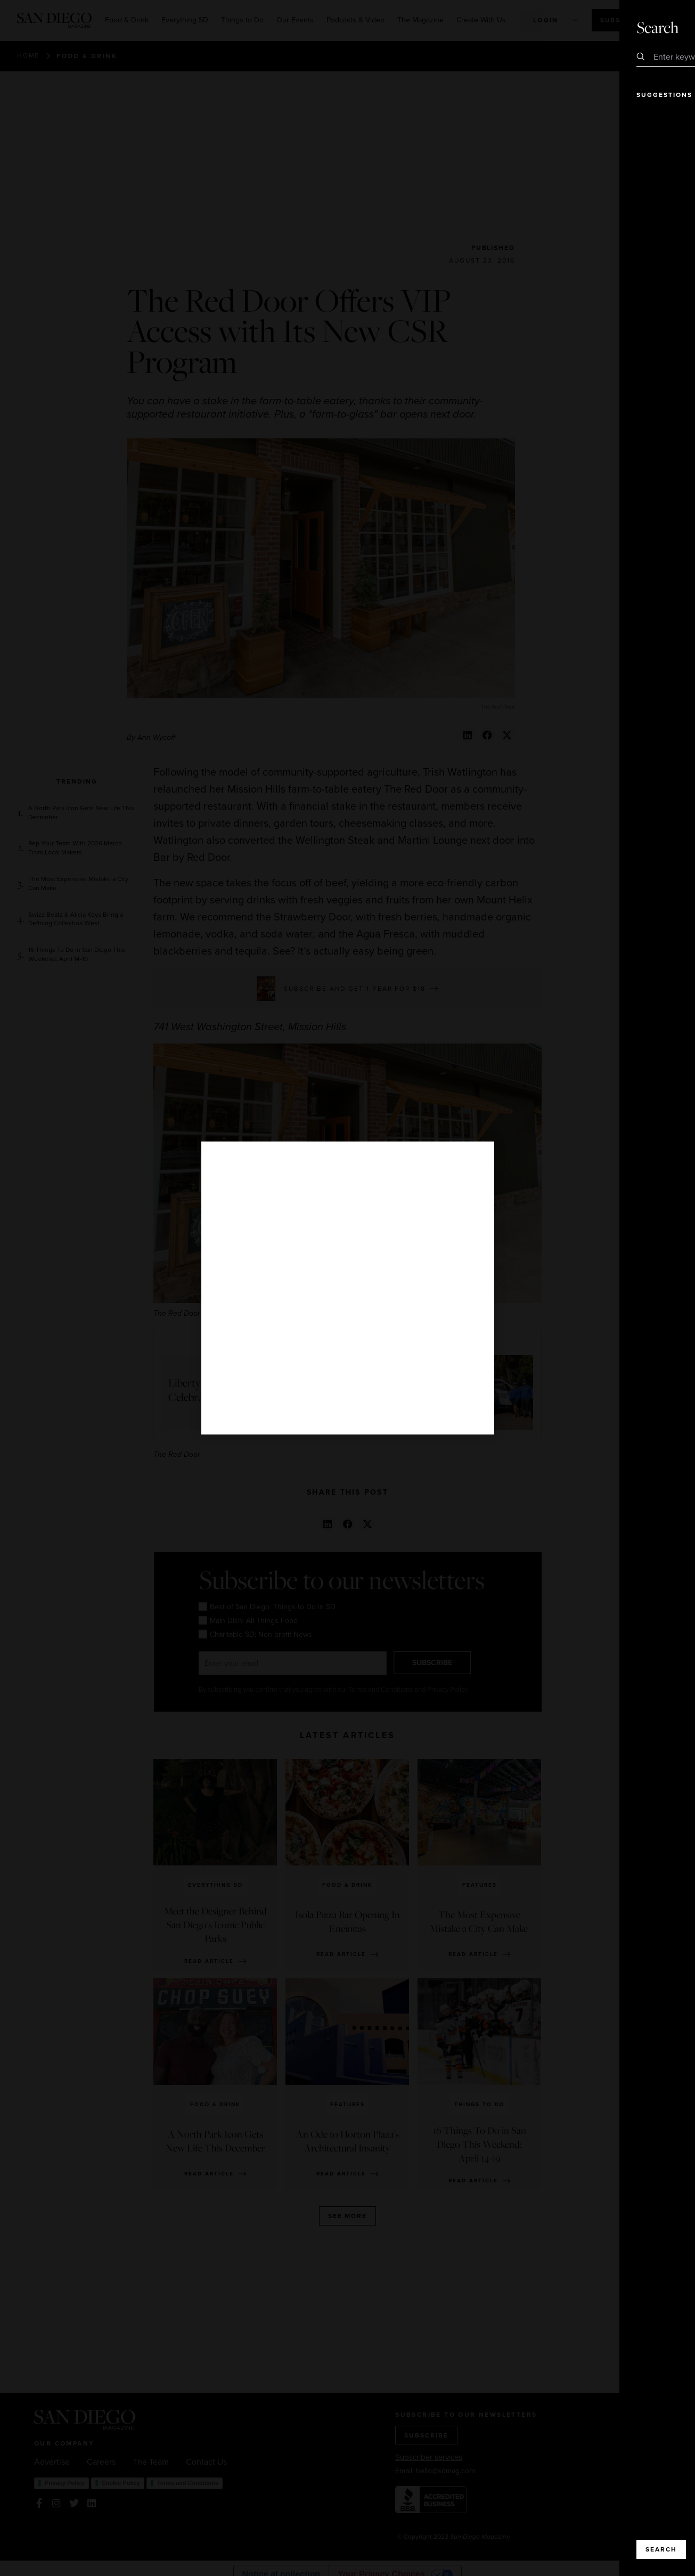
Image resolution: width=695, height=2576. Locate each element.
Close (656, 26)
